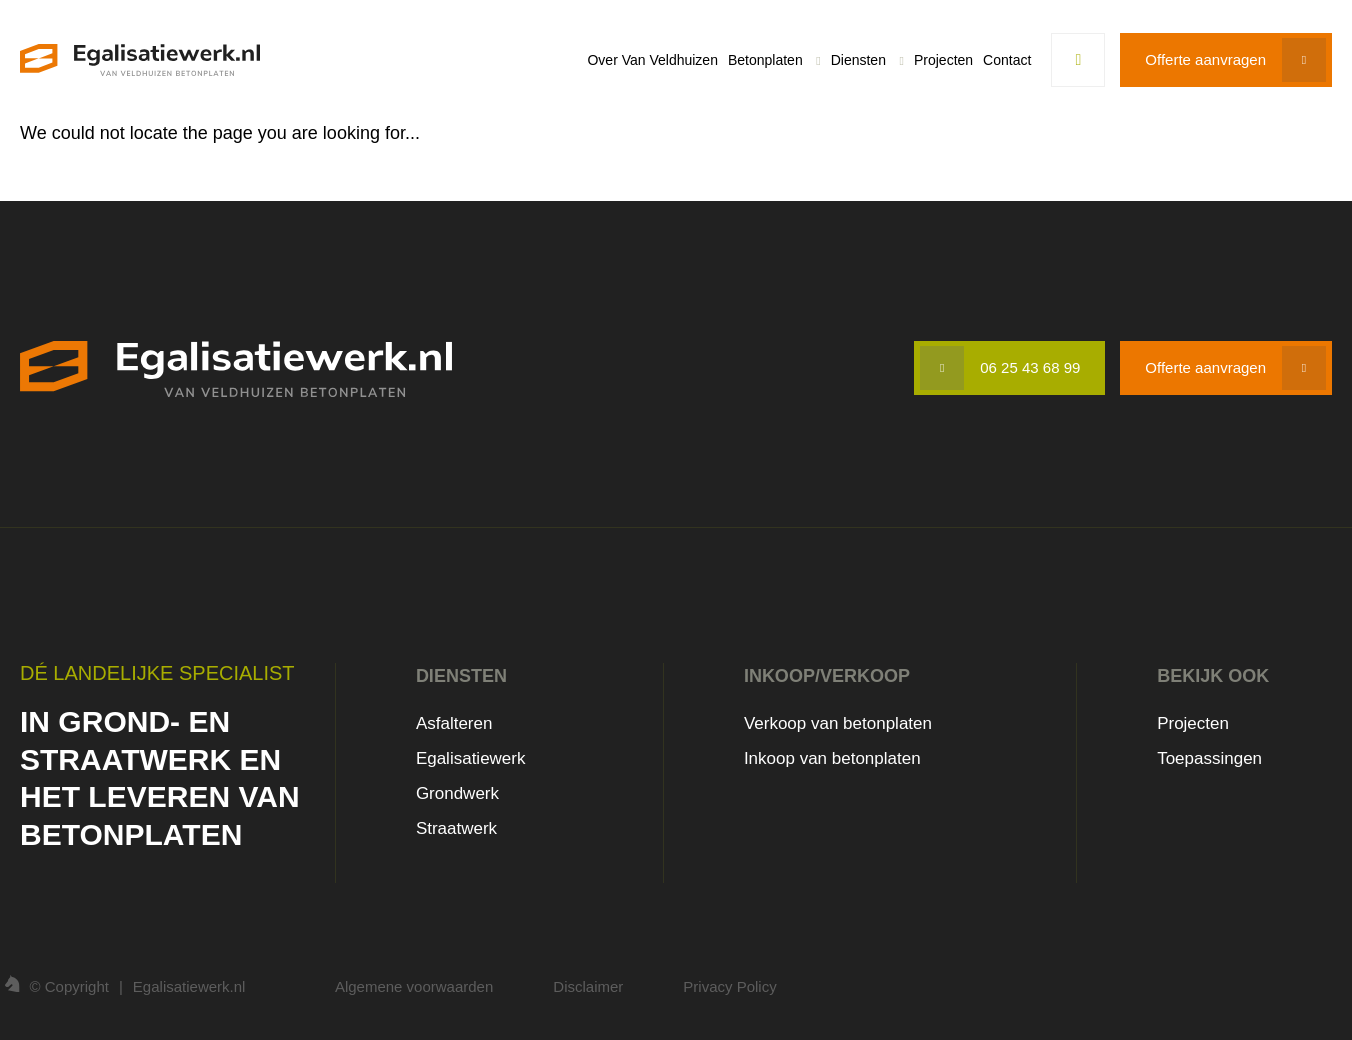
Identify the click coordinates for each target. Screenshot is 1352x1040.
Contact (1007, 60)
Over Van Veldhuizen (652, 60)
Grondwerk (457, 793)
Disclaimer (588, 986)
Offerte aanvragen (1205, 59)
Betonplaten (765, 60)
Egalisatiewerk (471, 758)
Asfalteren (454, 723)
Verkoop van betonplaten (838, 723)
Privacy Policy (729, 986)
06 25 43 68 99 (1030, 367)
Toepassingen (1209, 758)
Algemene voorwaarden (414, 986)
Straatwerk (456, 828)
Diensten (858, 60)
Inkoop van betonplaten (832, 758)
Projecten (943, 60)
